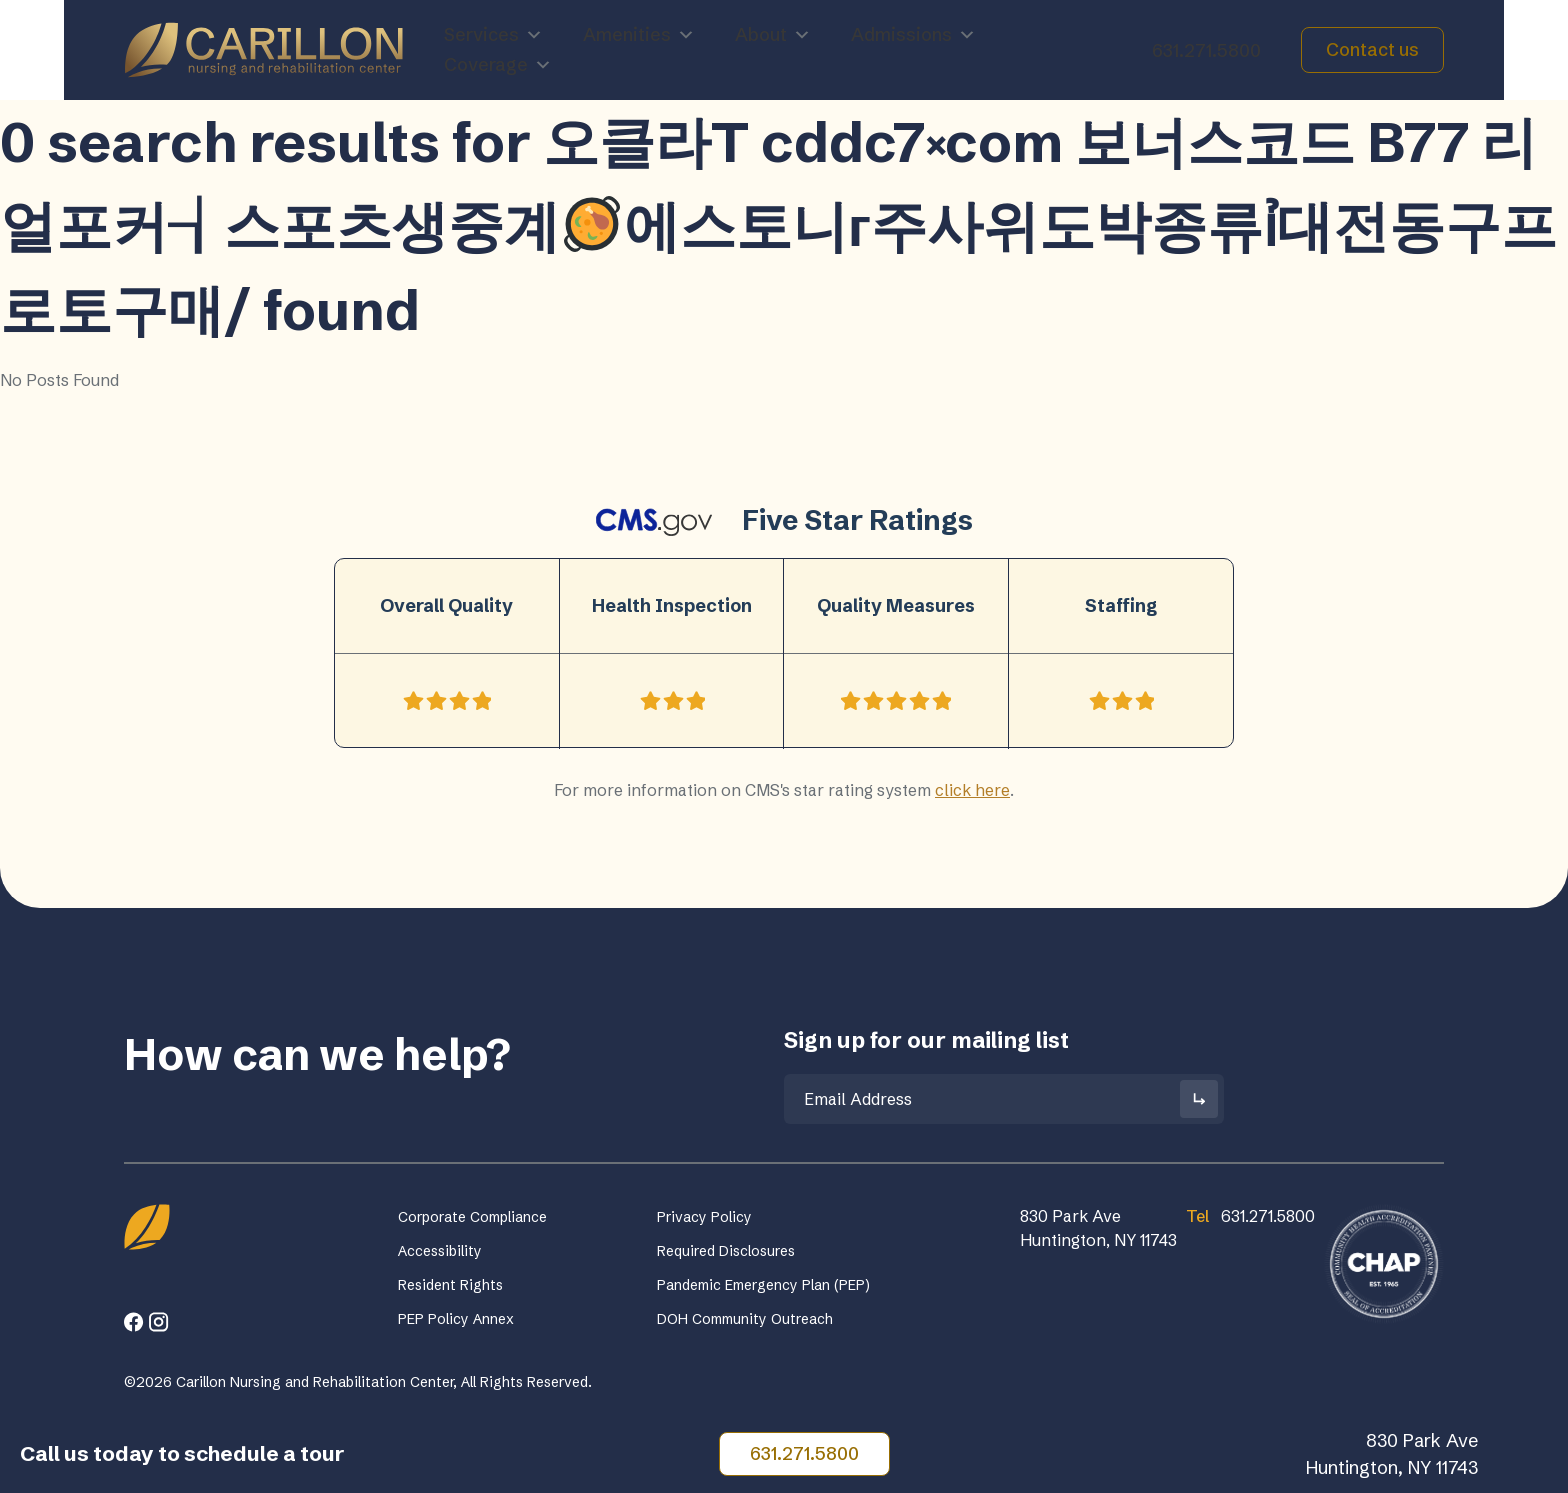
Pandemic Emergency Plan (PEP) (763, 1285)
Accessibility (440, 1251)
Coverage (498, 65)
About (773, 35)
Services (493, 35)
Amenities (639, 35)
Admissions (913, 35)
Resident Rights (450, 1285)
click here (972, 790)
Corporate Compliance (472, 1217)
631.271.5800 (1206, 50)
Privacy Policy (704, 1217)
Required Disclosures (726, 1251)
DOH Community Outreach (745, 1319)
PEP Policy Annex (456, 1319)
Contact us (1372, 49)
